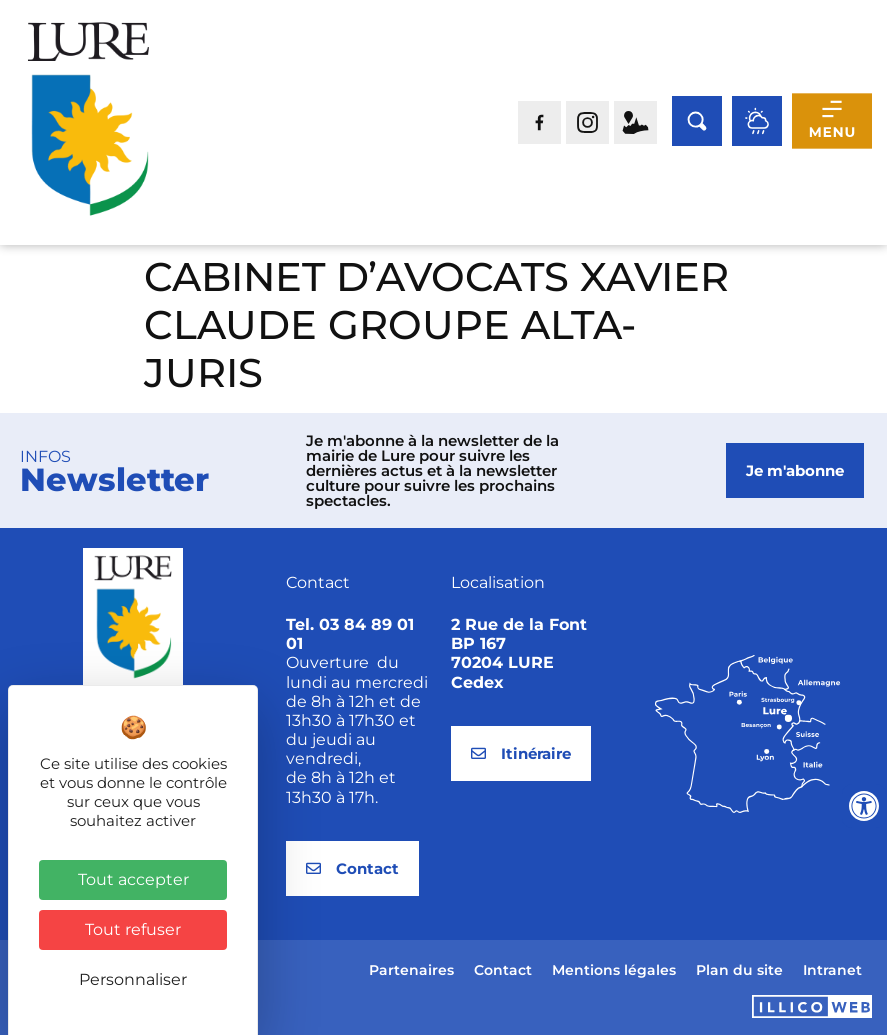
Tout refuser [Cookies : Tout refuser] (133, 929)
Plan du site (739, 970)
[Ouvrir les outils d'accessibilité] (864, 806)
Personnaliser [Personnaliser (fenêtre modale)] (133, 979)
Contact (503, 970)
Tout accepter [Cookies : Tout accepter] (133, 879)
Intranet (832, 970)
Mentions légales (614, 970)
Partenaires (411, 970)
